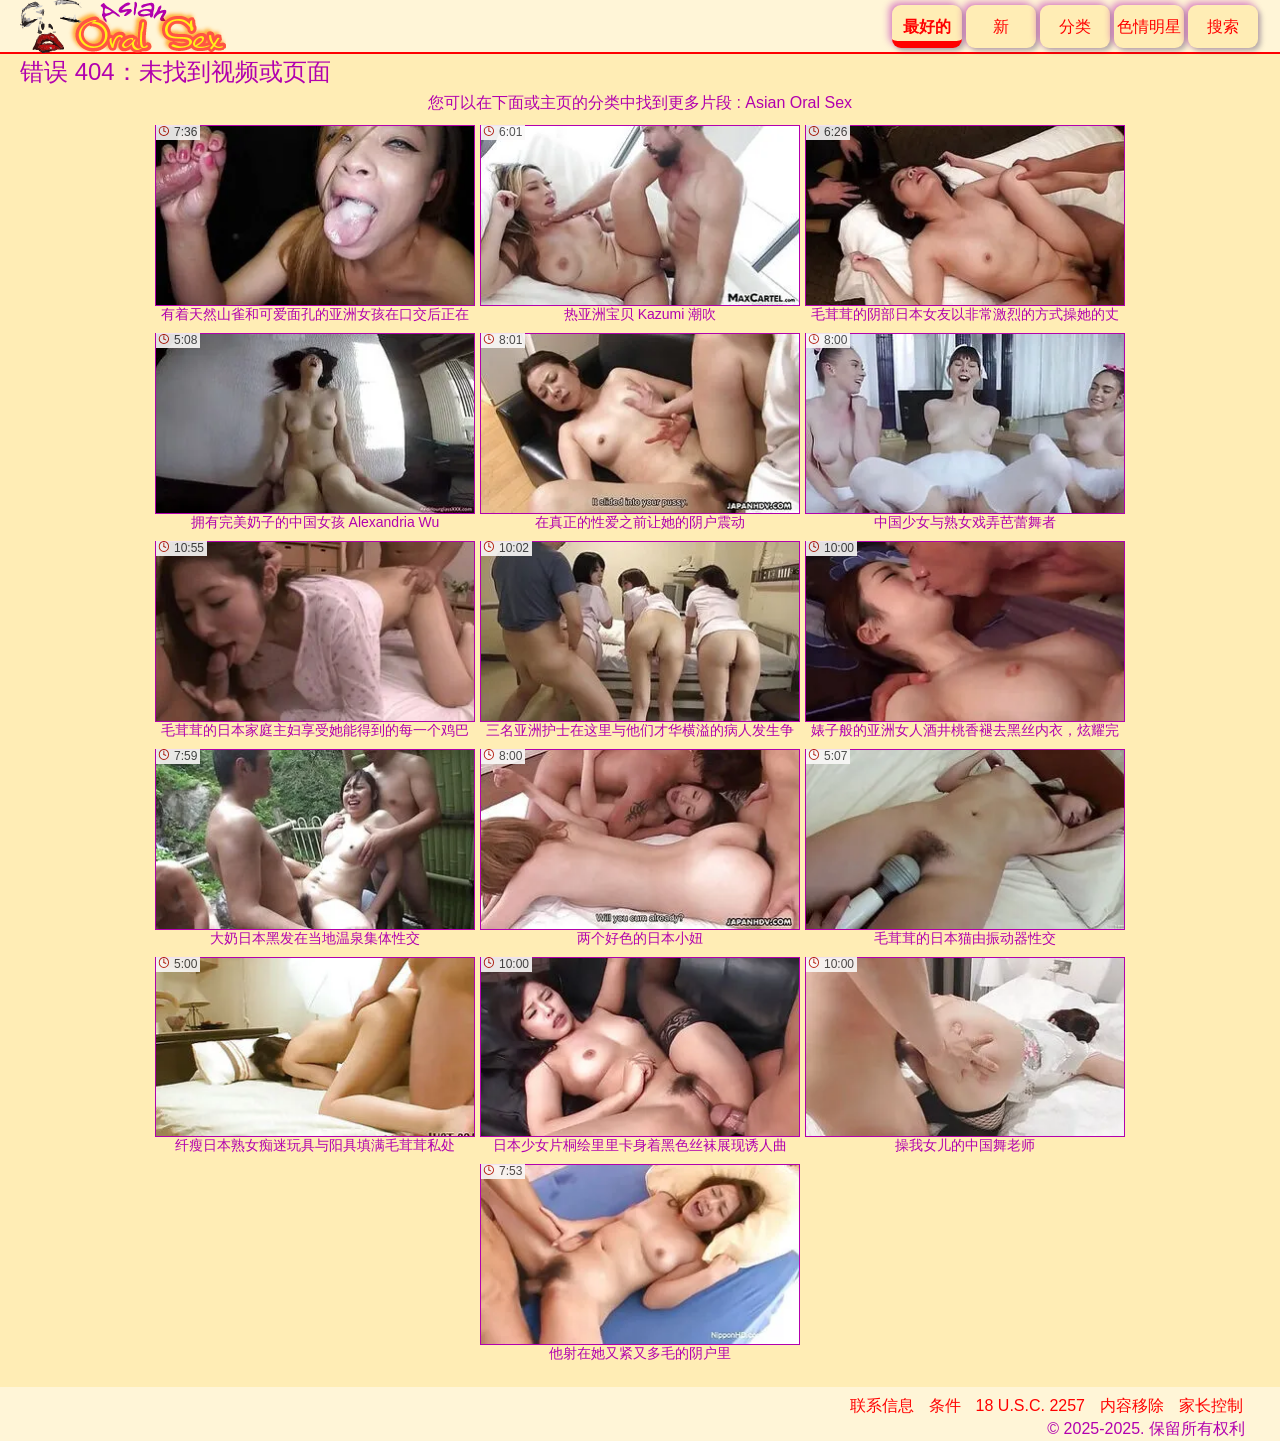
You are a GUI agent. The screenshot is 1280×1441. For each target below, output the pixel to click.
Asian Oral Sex (798, 102)
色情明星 (1149, 26)
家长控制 (1211, 1405)
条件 (945, 1405)
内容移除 (1132, 1405)
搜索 (1223, 26)
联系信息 (882, 1405)
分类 (1075, 26)
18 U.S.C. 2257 (1030, 1405)
